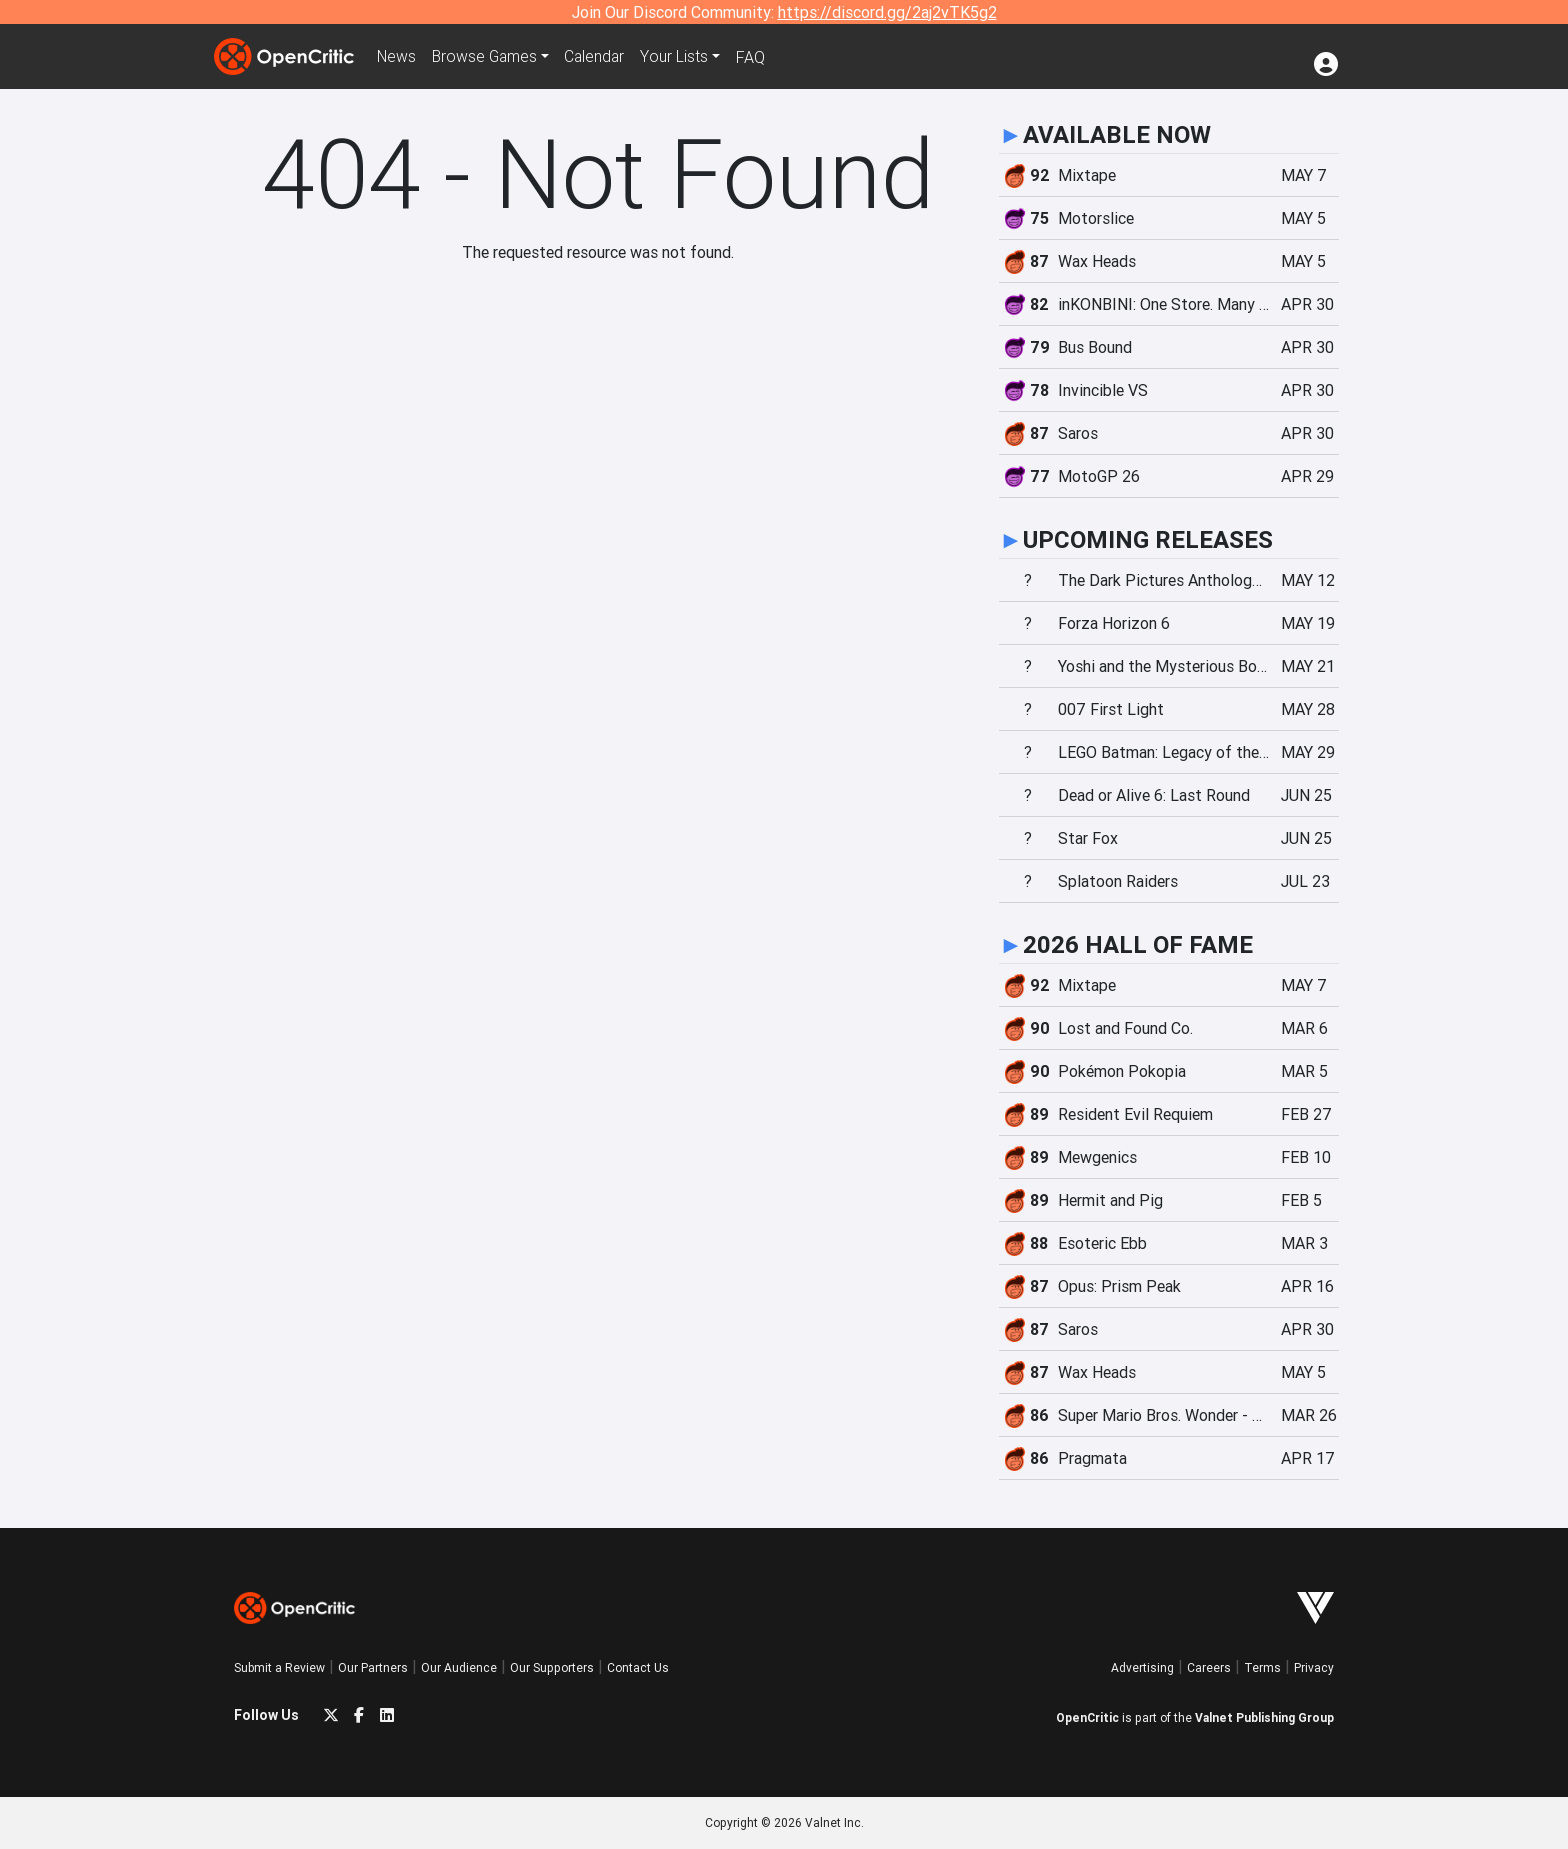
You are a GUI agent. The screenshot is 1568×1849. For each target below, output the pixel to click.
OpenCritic (1087, 1717)
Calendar (601, 57)
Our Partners (373, 1667)
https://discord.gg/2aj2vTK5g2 (887, 12)
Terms (1262, 1667)
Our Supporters (552, 1667)
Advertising (1142, 1667)
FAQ (757, 57)
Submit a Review (279, 1667)
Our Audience (459, 1667)
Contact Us (638, 1667)
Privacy (1314, 1667)
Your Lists (681, 57)
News (398, 57)
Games (488, 57)
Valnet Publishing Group (1264, 1717)
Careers (1209, 1667)
